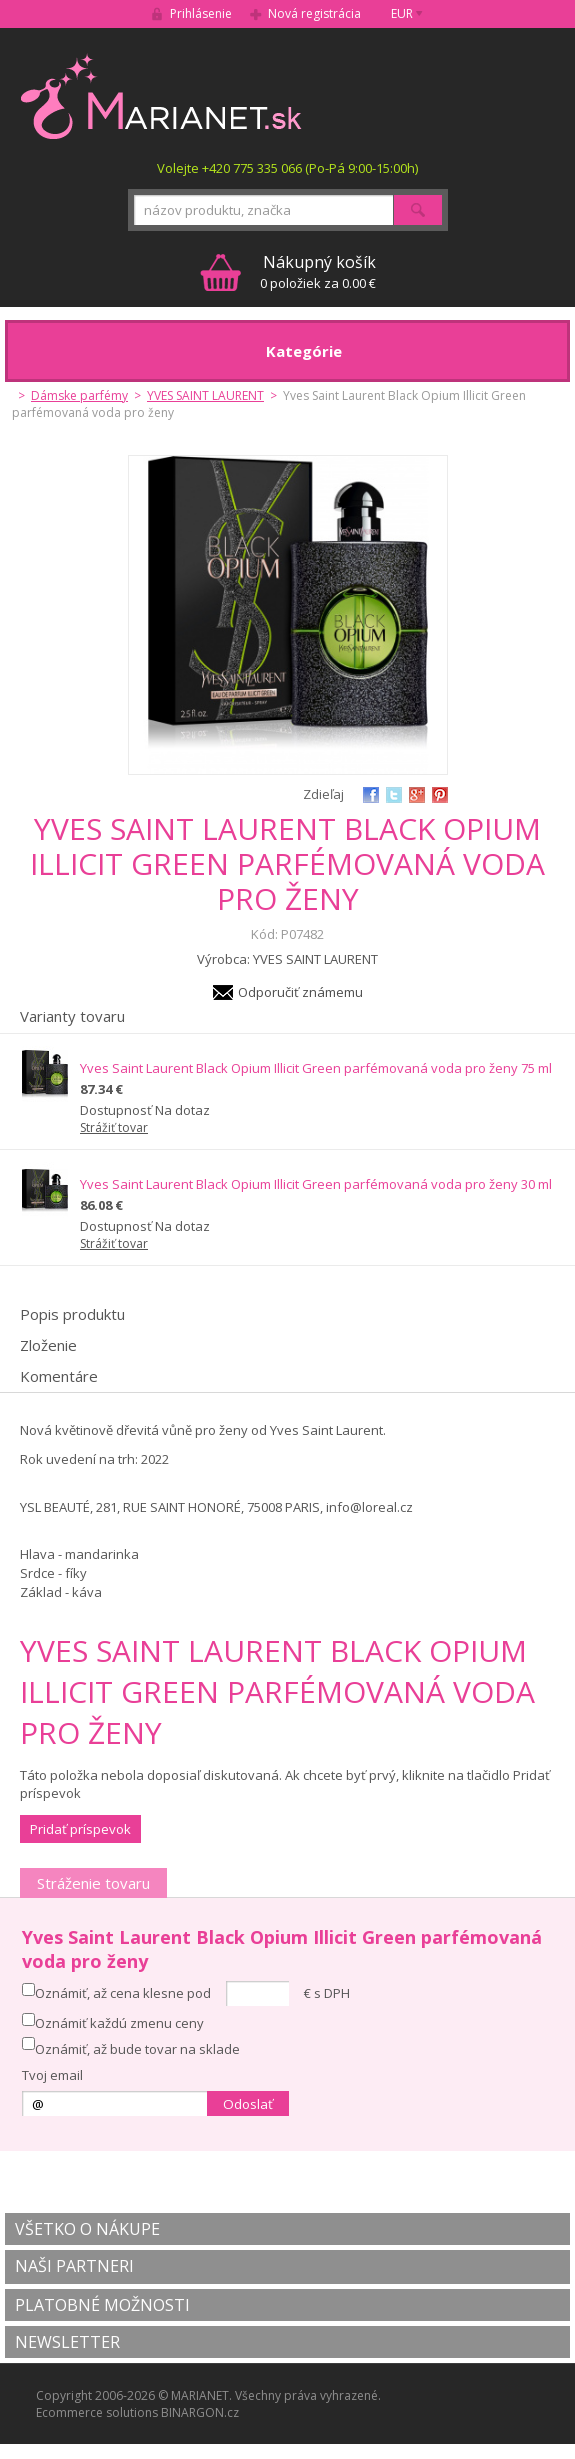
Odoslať (248, 2104)
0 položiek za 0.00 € (318, 271)
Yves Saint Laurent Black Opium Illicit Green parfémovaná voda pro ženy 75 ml (316, 1068)
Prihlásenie (201, 13)
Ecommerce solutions (97, 2412)
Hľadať (418, 210)
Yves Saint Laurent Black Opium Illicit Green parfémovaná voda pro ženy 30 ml (316, 1184)
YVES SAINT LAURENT (205, 395)
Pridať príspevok (80, 1829)
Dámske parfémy (79, 395)
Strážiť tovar (114, 1127)
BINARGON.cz (200, 2412)
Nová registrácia (314, 13)
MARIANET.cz (162, 96)
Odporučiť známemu (300, 992)
